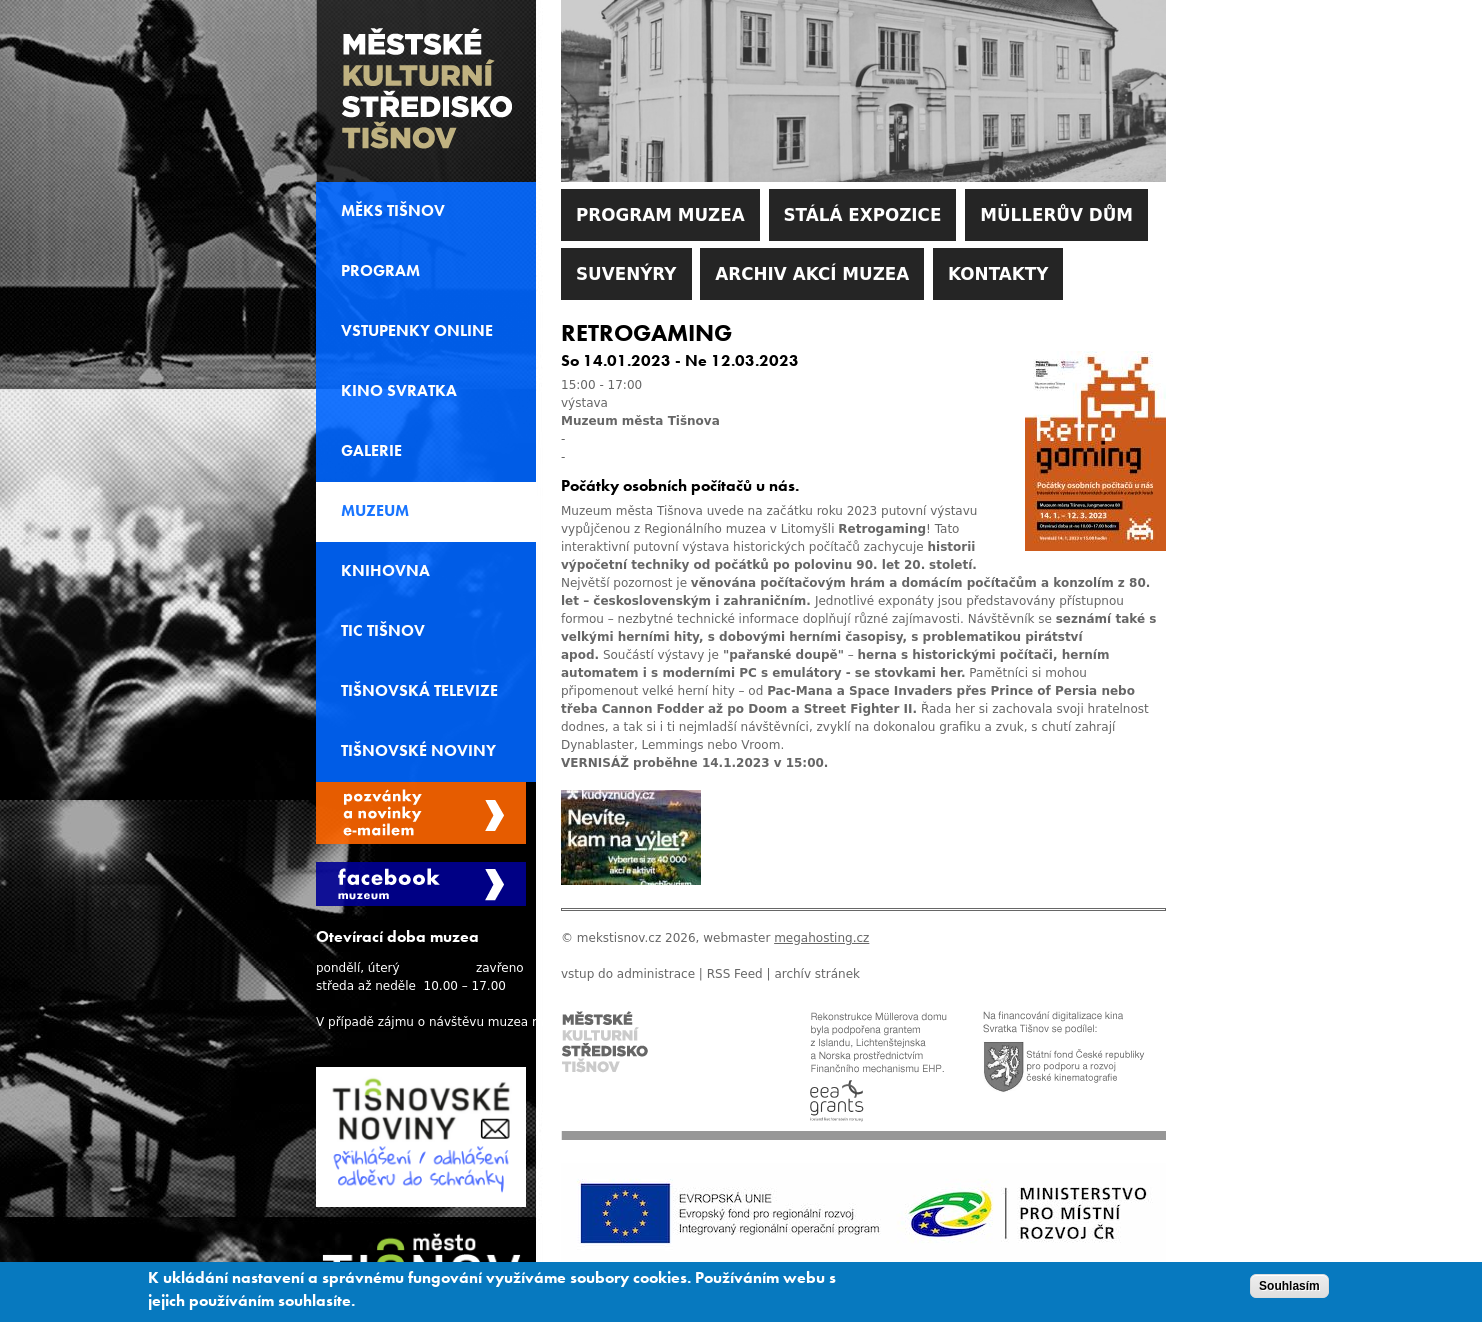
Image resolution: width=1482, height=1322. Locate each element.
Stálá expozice (863, 215)
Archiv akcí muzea (812, 274)
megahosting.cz (821, 938)
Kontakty (998, 274)
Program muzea (660, 215)
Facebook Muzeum (421, 884)
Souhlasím (1289, 1286)
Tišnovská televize (419, 691)
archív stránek (817, 974)
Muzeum (375, 511)
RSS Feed (735, 974)
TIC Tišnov (383, 631)
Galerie (371, 451)
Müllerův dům (1056, 215)
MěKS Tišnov (393, 211)
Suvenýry (626, 274)
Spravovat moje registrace (421, 813)
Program (380, 271)
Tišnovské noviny (418, 751)
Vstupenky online (417, 331)
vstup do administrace (628, 974)
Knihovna (385, 571)
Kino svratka (399, 391)
